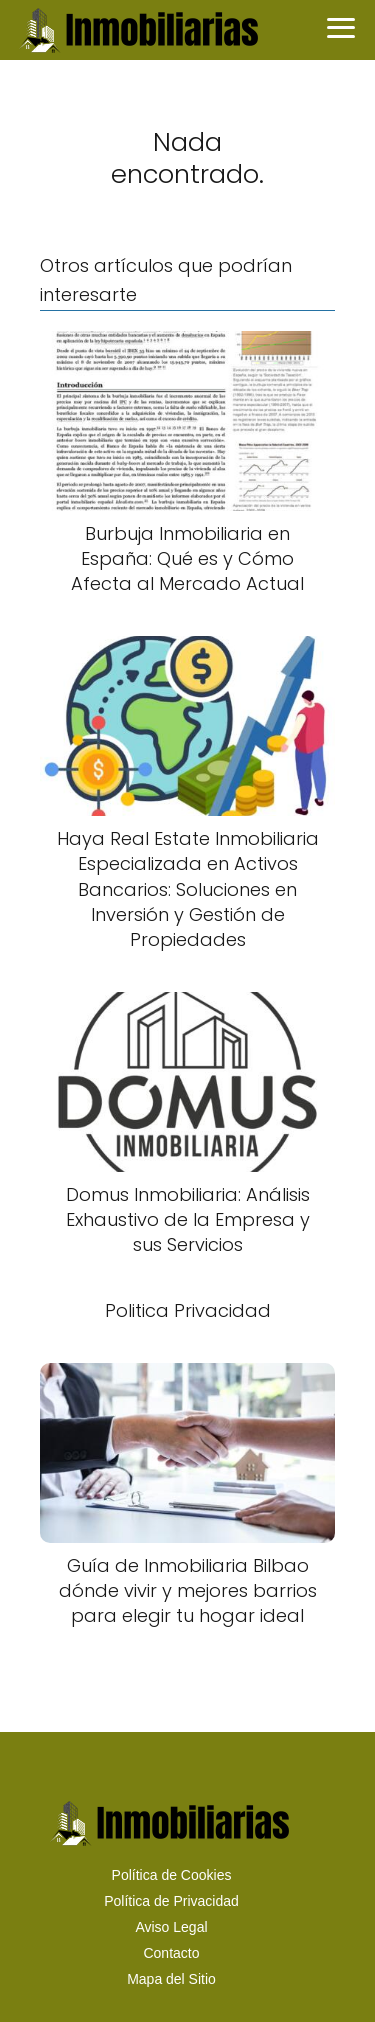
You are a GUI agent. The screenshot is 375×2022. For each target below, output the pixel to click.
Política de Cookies (172, 1875)
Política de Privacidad (171, 1901)
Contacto (171, 1953)
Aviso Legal (171, 1927)
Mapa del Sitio (171, 1979)
